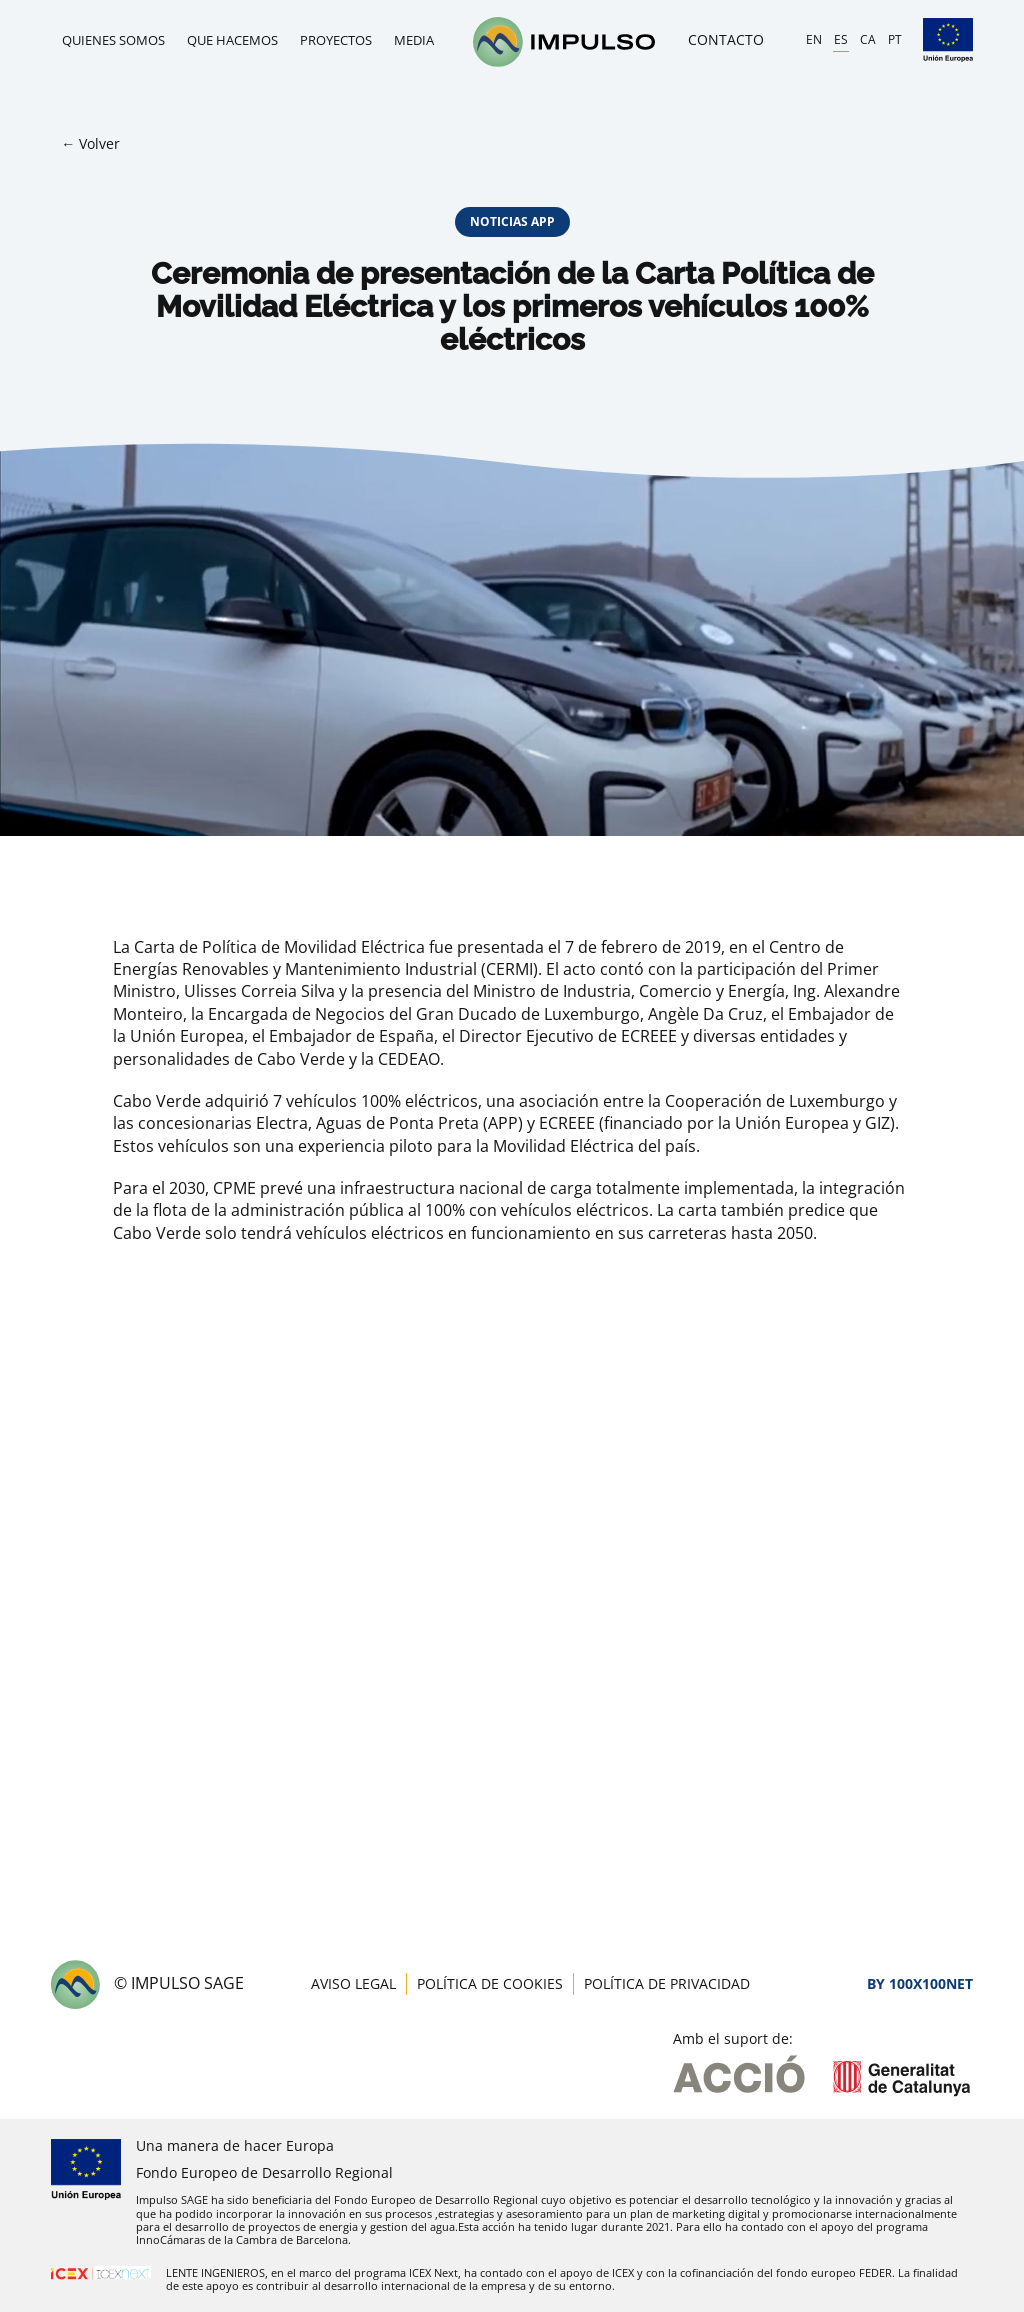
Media (414, 40)
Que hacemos (232, 40)
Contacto (726, 39)
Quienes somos (113, 40)
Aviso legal (353, 1983)
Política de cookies (490, 1983)
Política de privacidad (667, 1983)
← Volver (90, 143)
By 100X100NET (920, 1983)
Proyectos (336, 40)
